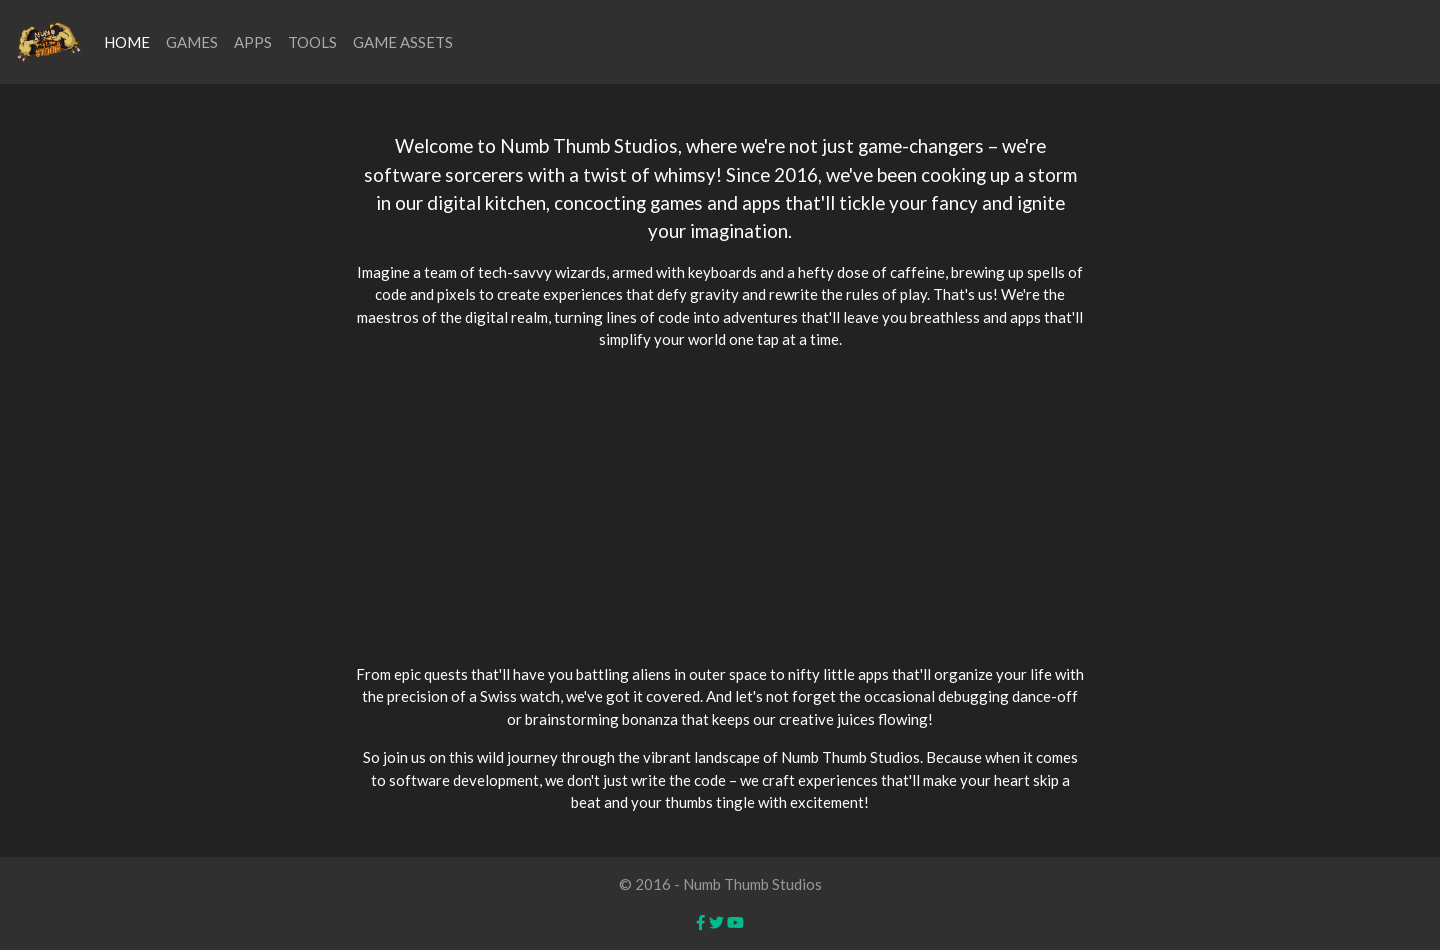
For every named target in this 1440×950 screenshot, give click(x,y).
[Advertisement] (720, 507)
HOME (127, 42)
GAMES (192, 42)
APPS (253, 42)
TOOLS (312, 42)
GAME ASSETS (403, 42)
